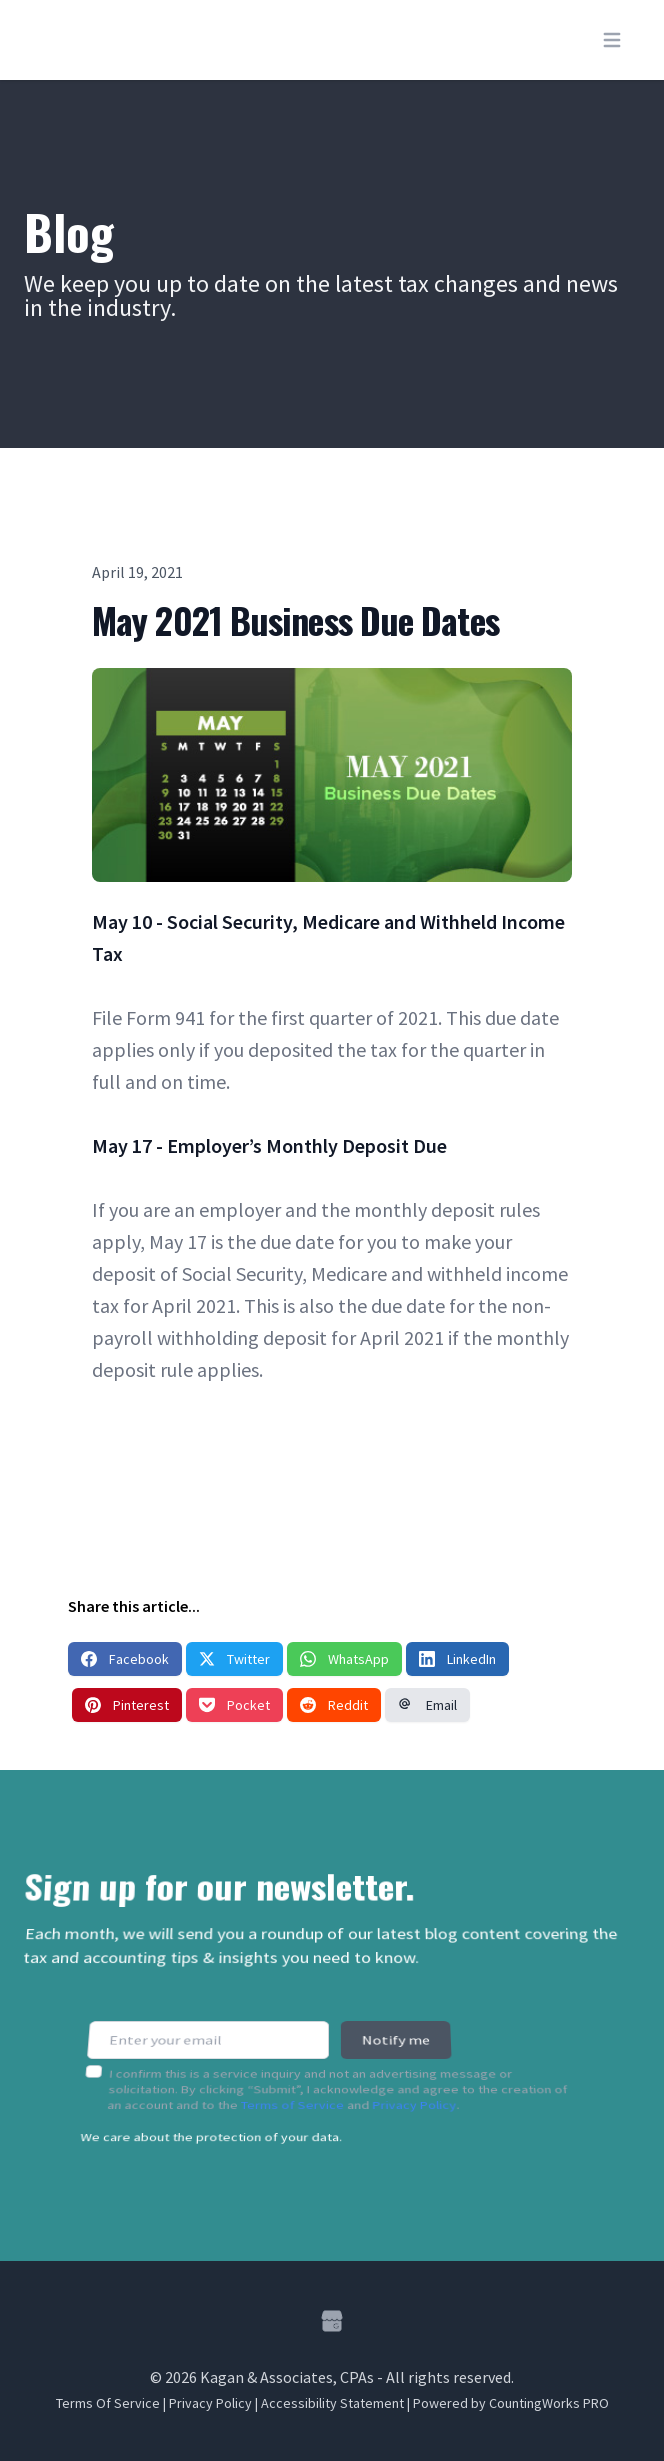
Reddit (334, 1705)
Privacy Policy (414, 2091)
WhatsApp (344, 1659)
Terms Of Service (108, 2403)
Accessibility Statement (332, 2403)
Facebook (125, 1659)
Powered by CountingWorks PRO (511, 2403)
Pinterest (127, 1705)
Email (427, 1705)
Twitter (234, 1659)
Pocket (234, 1705)
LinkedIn (457, 1659)
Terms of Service (292, 2091)
